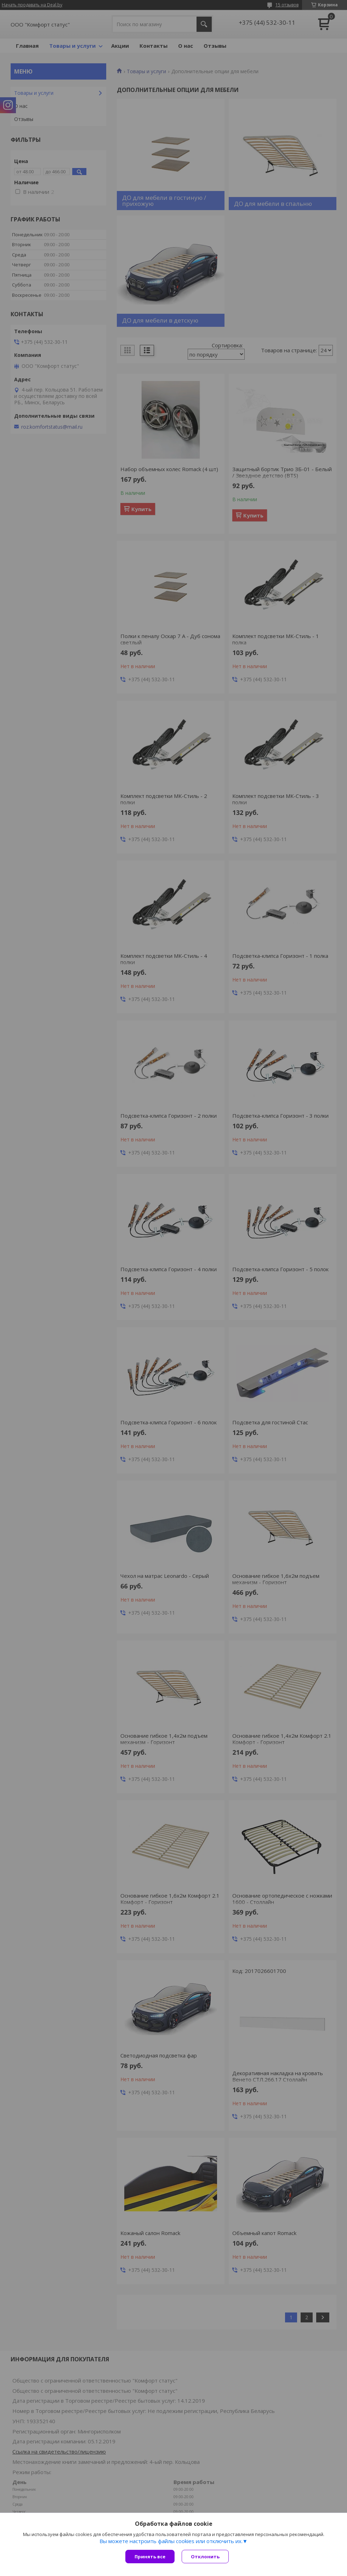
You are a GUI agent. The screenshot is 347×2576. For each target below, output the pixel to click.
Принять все (150, 2556)
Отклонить (205, 2556)
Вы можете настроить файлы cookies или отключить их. (171, 2541)
